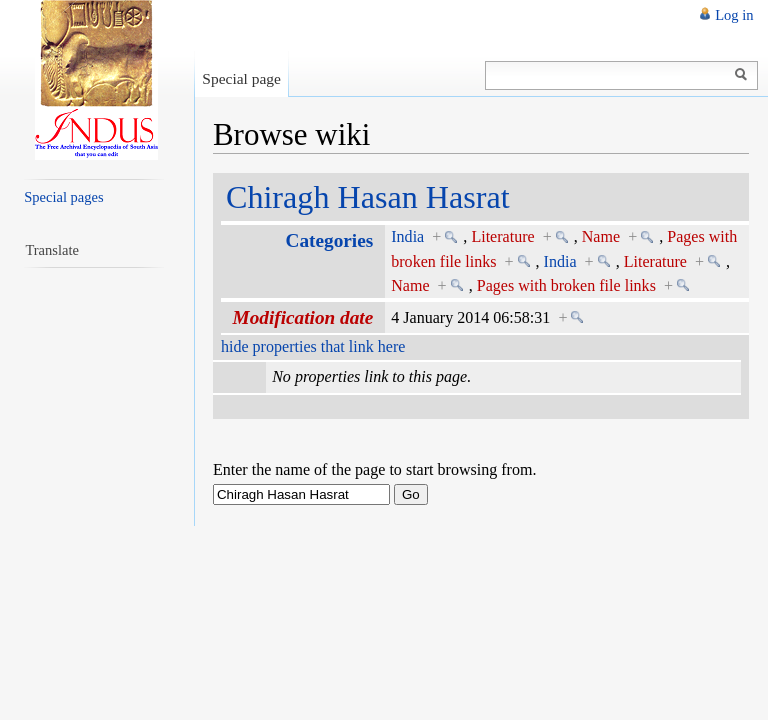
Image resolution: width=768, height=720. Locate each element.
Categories (330, 240)
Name (601, 236)
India (407, 236)
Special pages (63, 197)
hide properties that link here (313, 346)
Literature (502, 236)
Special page (241, 78)
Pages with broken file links (566, 285)
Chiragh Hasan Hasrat (368, 197)
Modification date (303, 317)
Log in (734, 15)
